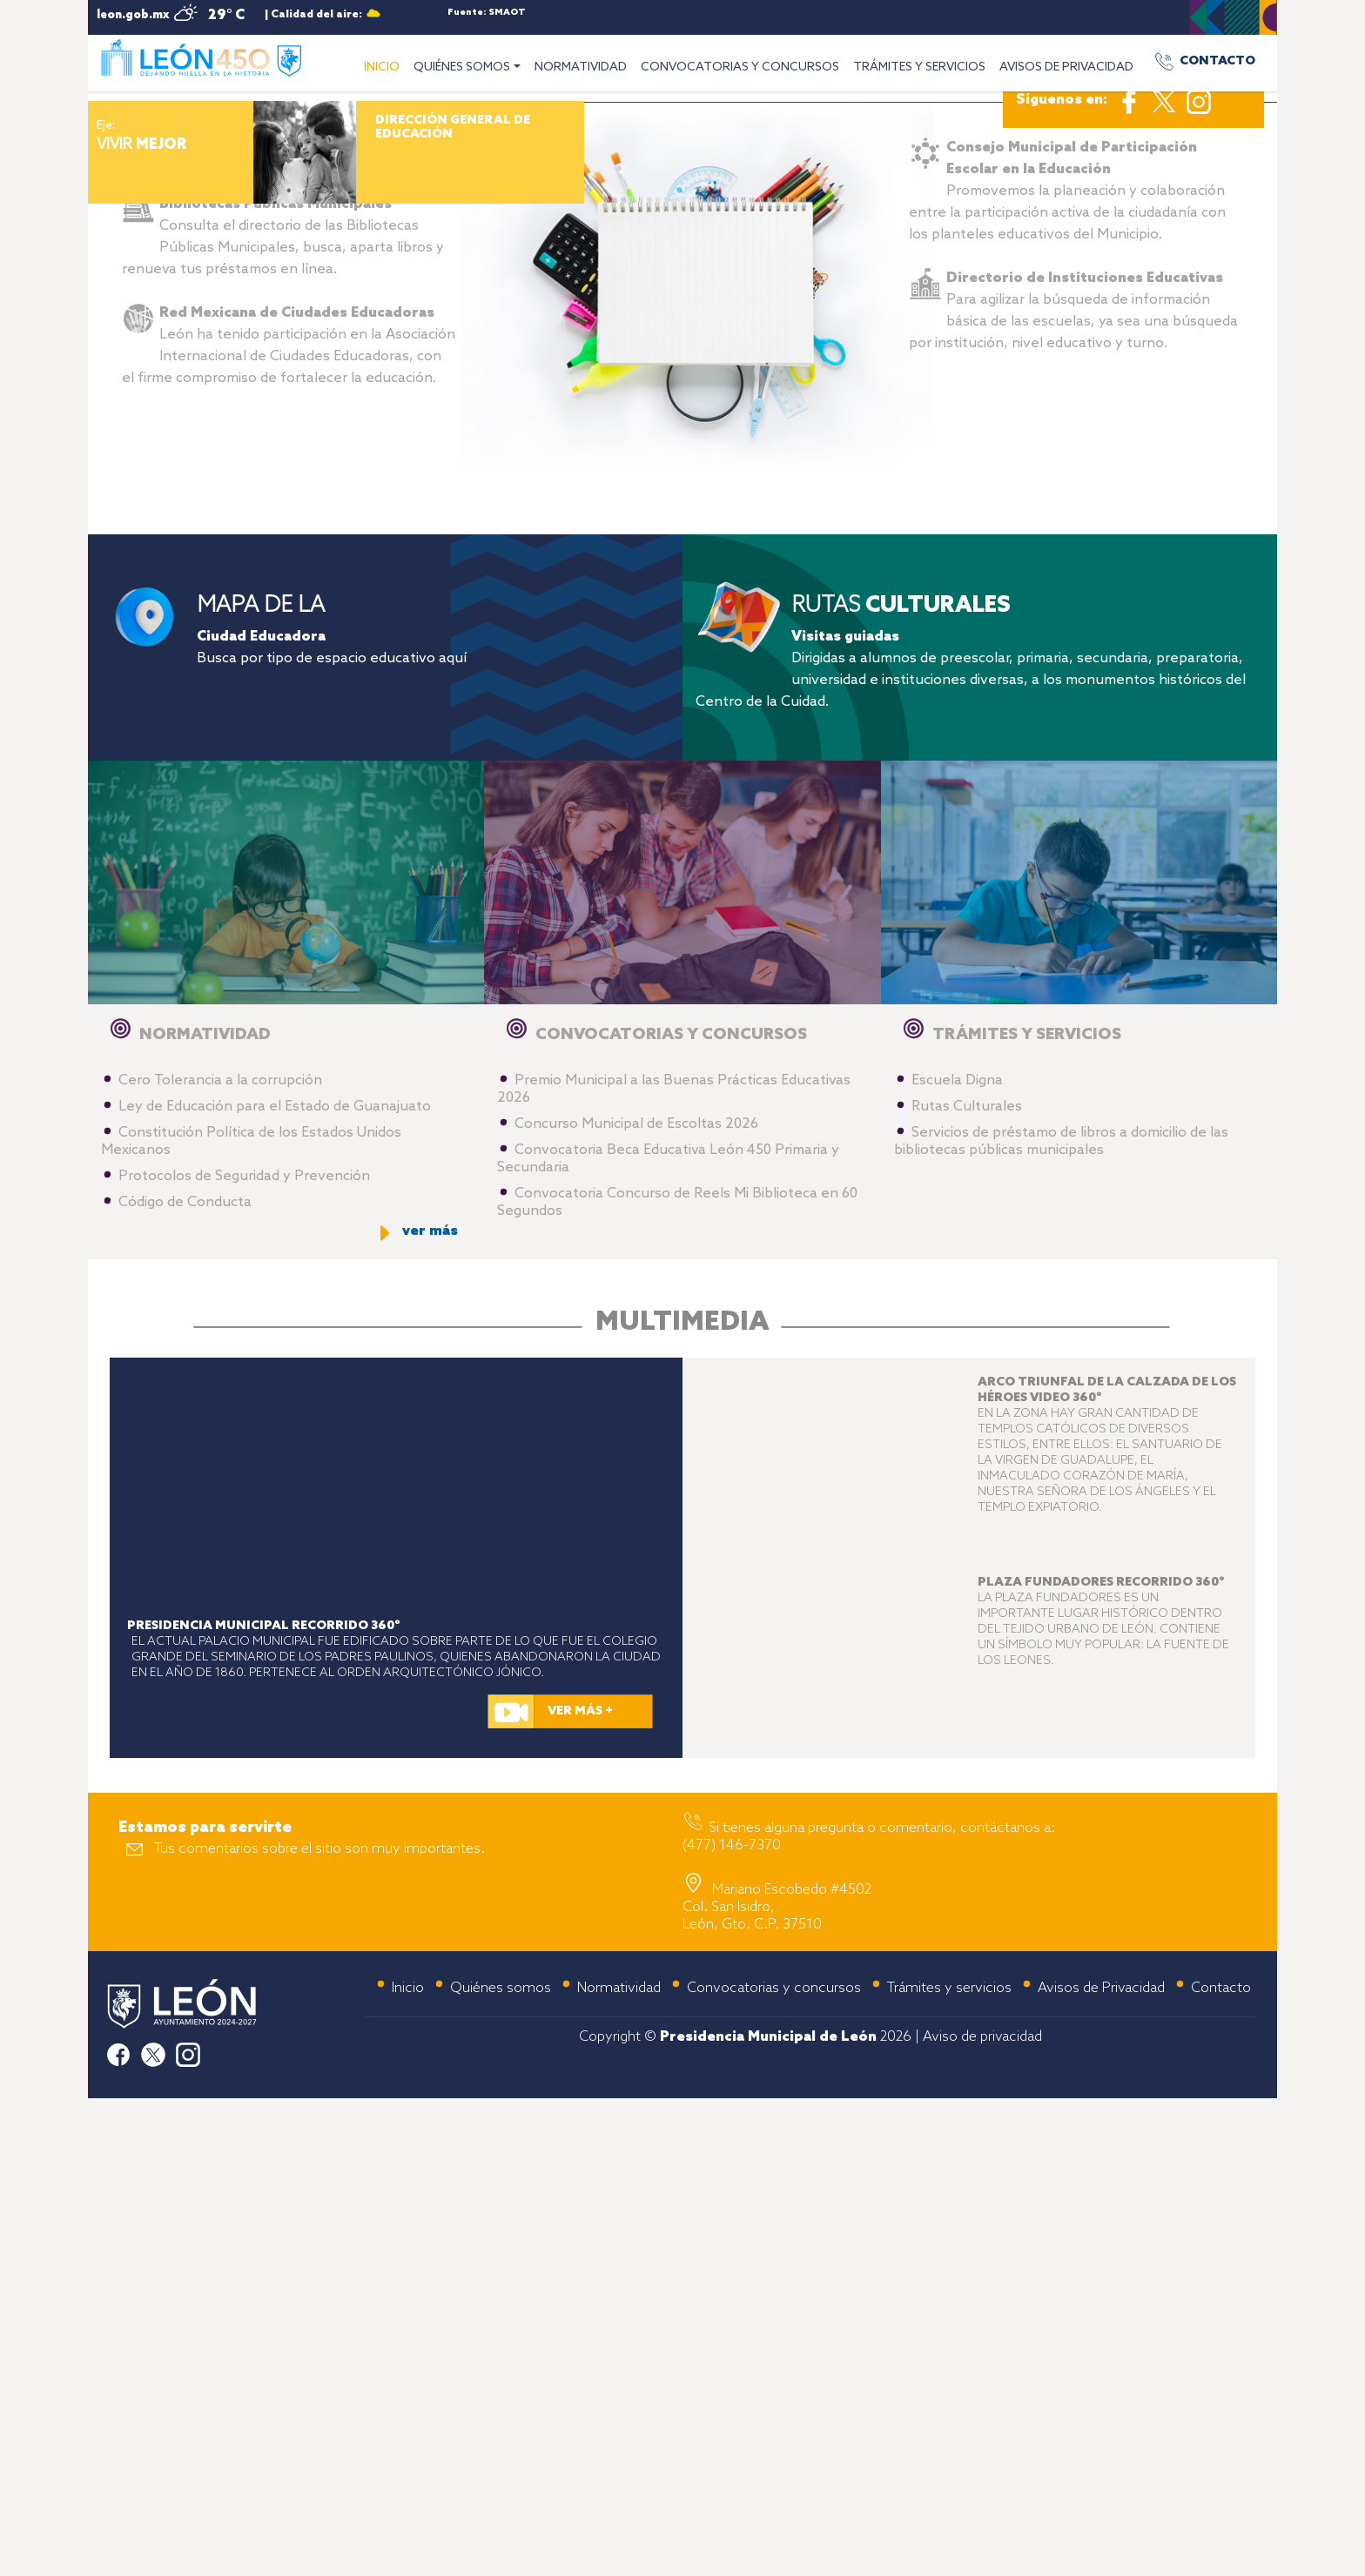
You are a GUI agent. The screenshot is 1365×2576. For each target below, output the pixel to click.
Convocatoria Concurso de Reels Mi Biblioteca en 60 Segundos (677, 1681)
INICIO (385, 65)
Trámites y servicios (949, 2467)
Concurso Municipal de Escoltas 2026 (636, 1602)
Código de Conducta (185, 1681)
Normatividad (619, 2467)
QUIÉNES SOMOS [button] (462, 67)
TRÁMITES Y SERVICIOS (919, 67)
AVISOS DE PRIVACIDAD (1066, 67)
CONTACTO (1217, 61)
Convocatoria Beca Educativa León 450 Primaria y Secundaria (668, 1637)
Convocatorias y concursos (774, 2467)
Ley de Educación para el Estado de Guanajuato (274, 1585)
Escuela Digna (957, 1559)
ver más (430, 1709)
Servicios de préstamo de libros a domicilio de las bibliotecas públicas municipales (1061, 1620)
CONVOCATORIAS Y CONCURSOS (740, 67)
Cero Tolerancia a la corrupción (220, 1559)
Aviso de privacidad (982, 2515)
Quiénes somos (500, 2467)
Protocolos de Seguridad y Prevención (244, 1655)
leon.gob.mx (133, 15)
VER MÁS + (580, 2190)
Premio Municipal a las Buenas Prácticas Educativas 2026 (674, 1568)
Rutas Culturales (966, 1585)
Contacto (1221, 2467)
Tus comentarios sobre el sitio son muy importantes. (319, 2327)
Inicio (408, 2467)
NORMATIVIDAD (581, 67)
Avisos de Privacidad (1101, 2467)
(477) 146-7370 (731, 2324)
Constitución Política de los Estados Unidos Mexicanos (251, 1620)
